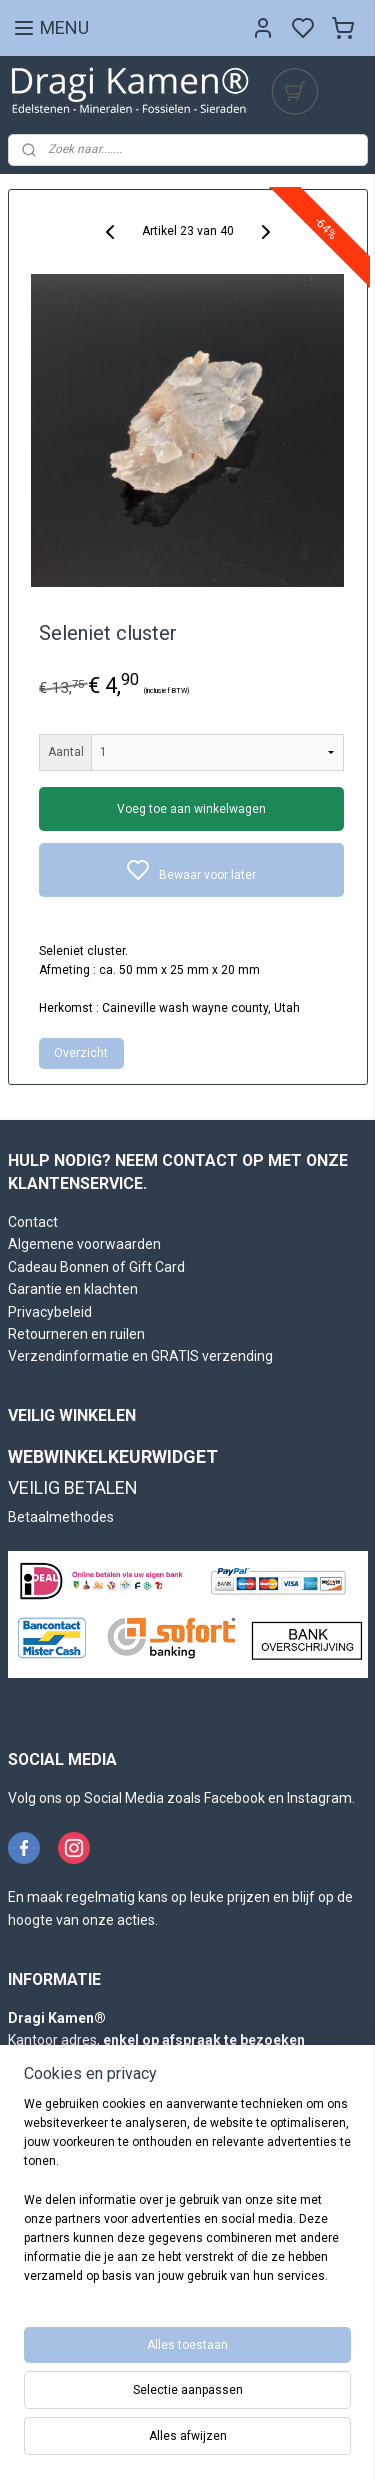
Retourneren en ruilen (76, 1334)
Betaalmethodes (61, 1517)
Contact (33, 1222)
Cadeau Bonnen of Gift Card (96, 1267)
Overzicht (81, 1053)
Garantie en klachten (73, 1289)
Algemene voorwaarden (84, 1244)
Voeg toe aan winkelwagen (191, 809)
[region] (187, 2199)
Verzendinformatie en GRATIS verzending (140, 1356)
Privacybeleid (50, 1312)
